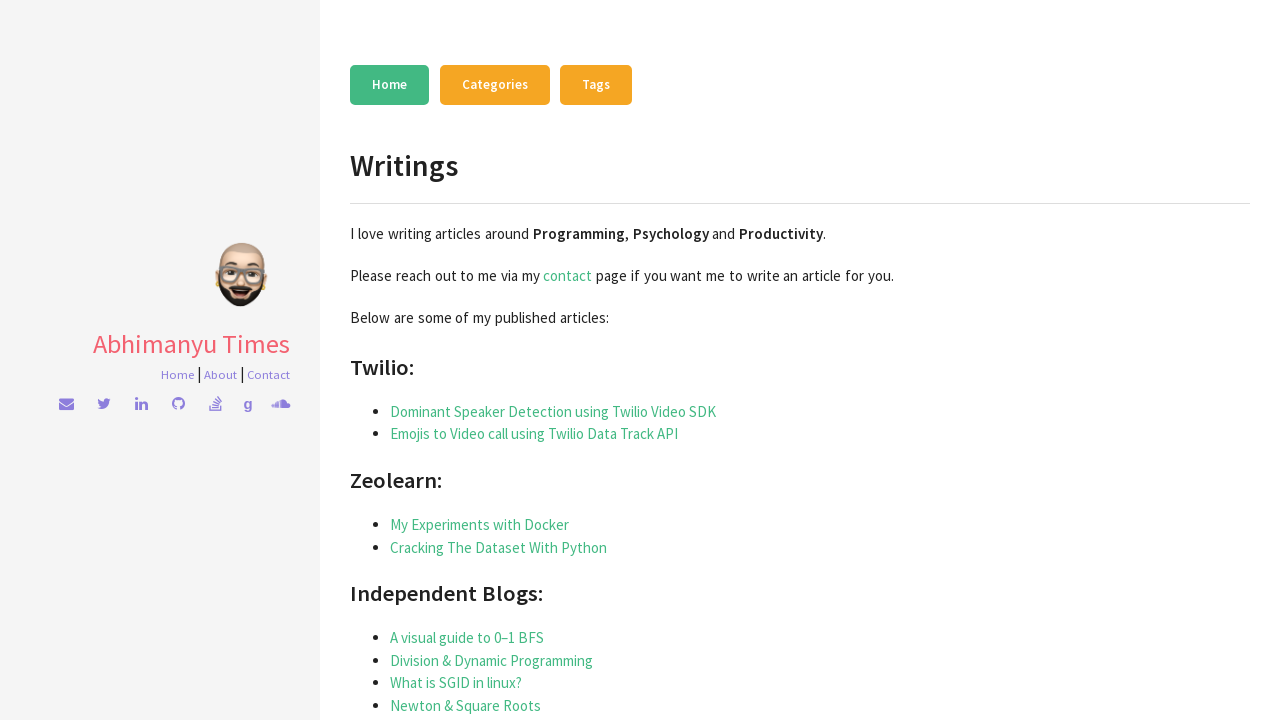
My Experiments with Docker (479, 524)
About (220, 374)
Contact (268, 374)
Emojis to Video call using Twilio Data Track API (534, 433)
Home (177, 374)
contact (567, 275)
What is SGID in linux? (456, 682)
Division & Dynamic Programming (491, 660)
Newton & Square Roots (465, 705)
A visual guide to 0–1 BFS (467, 637)
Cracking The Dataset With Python (498, 547)
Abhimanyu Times (191, 343)
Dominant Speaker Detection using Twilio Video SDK (553, 411)
